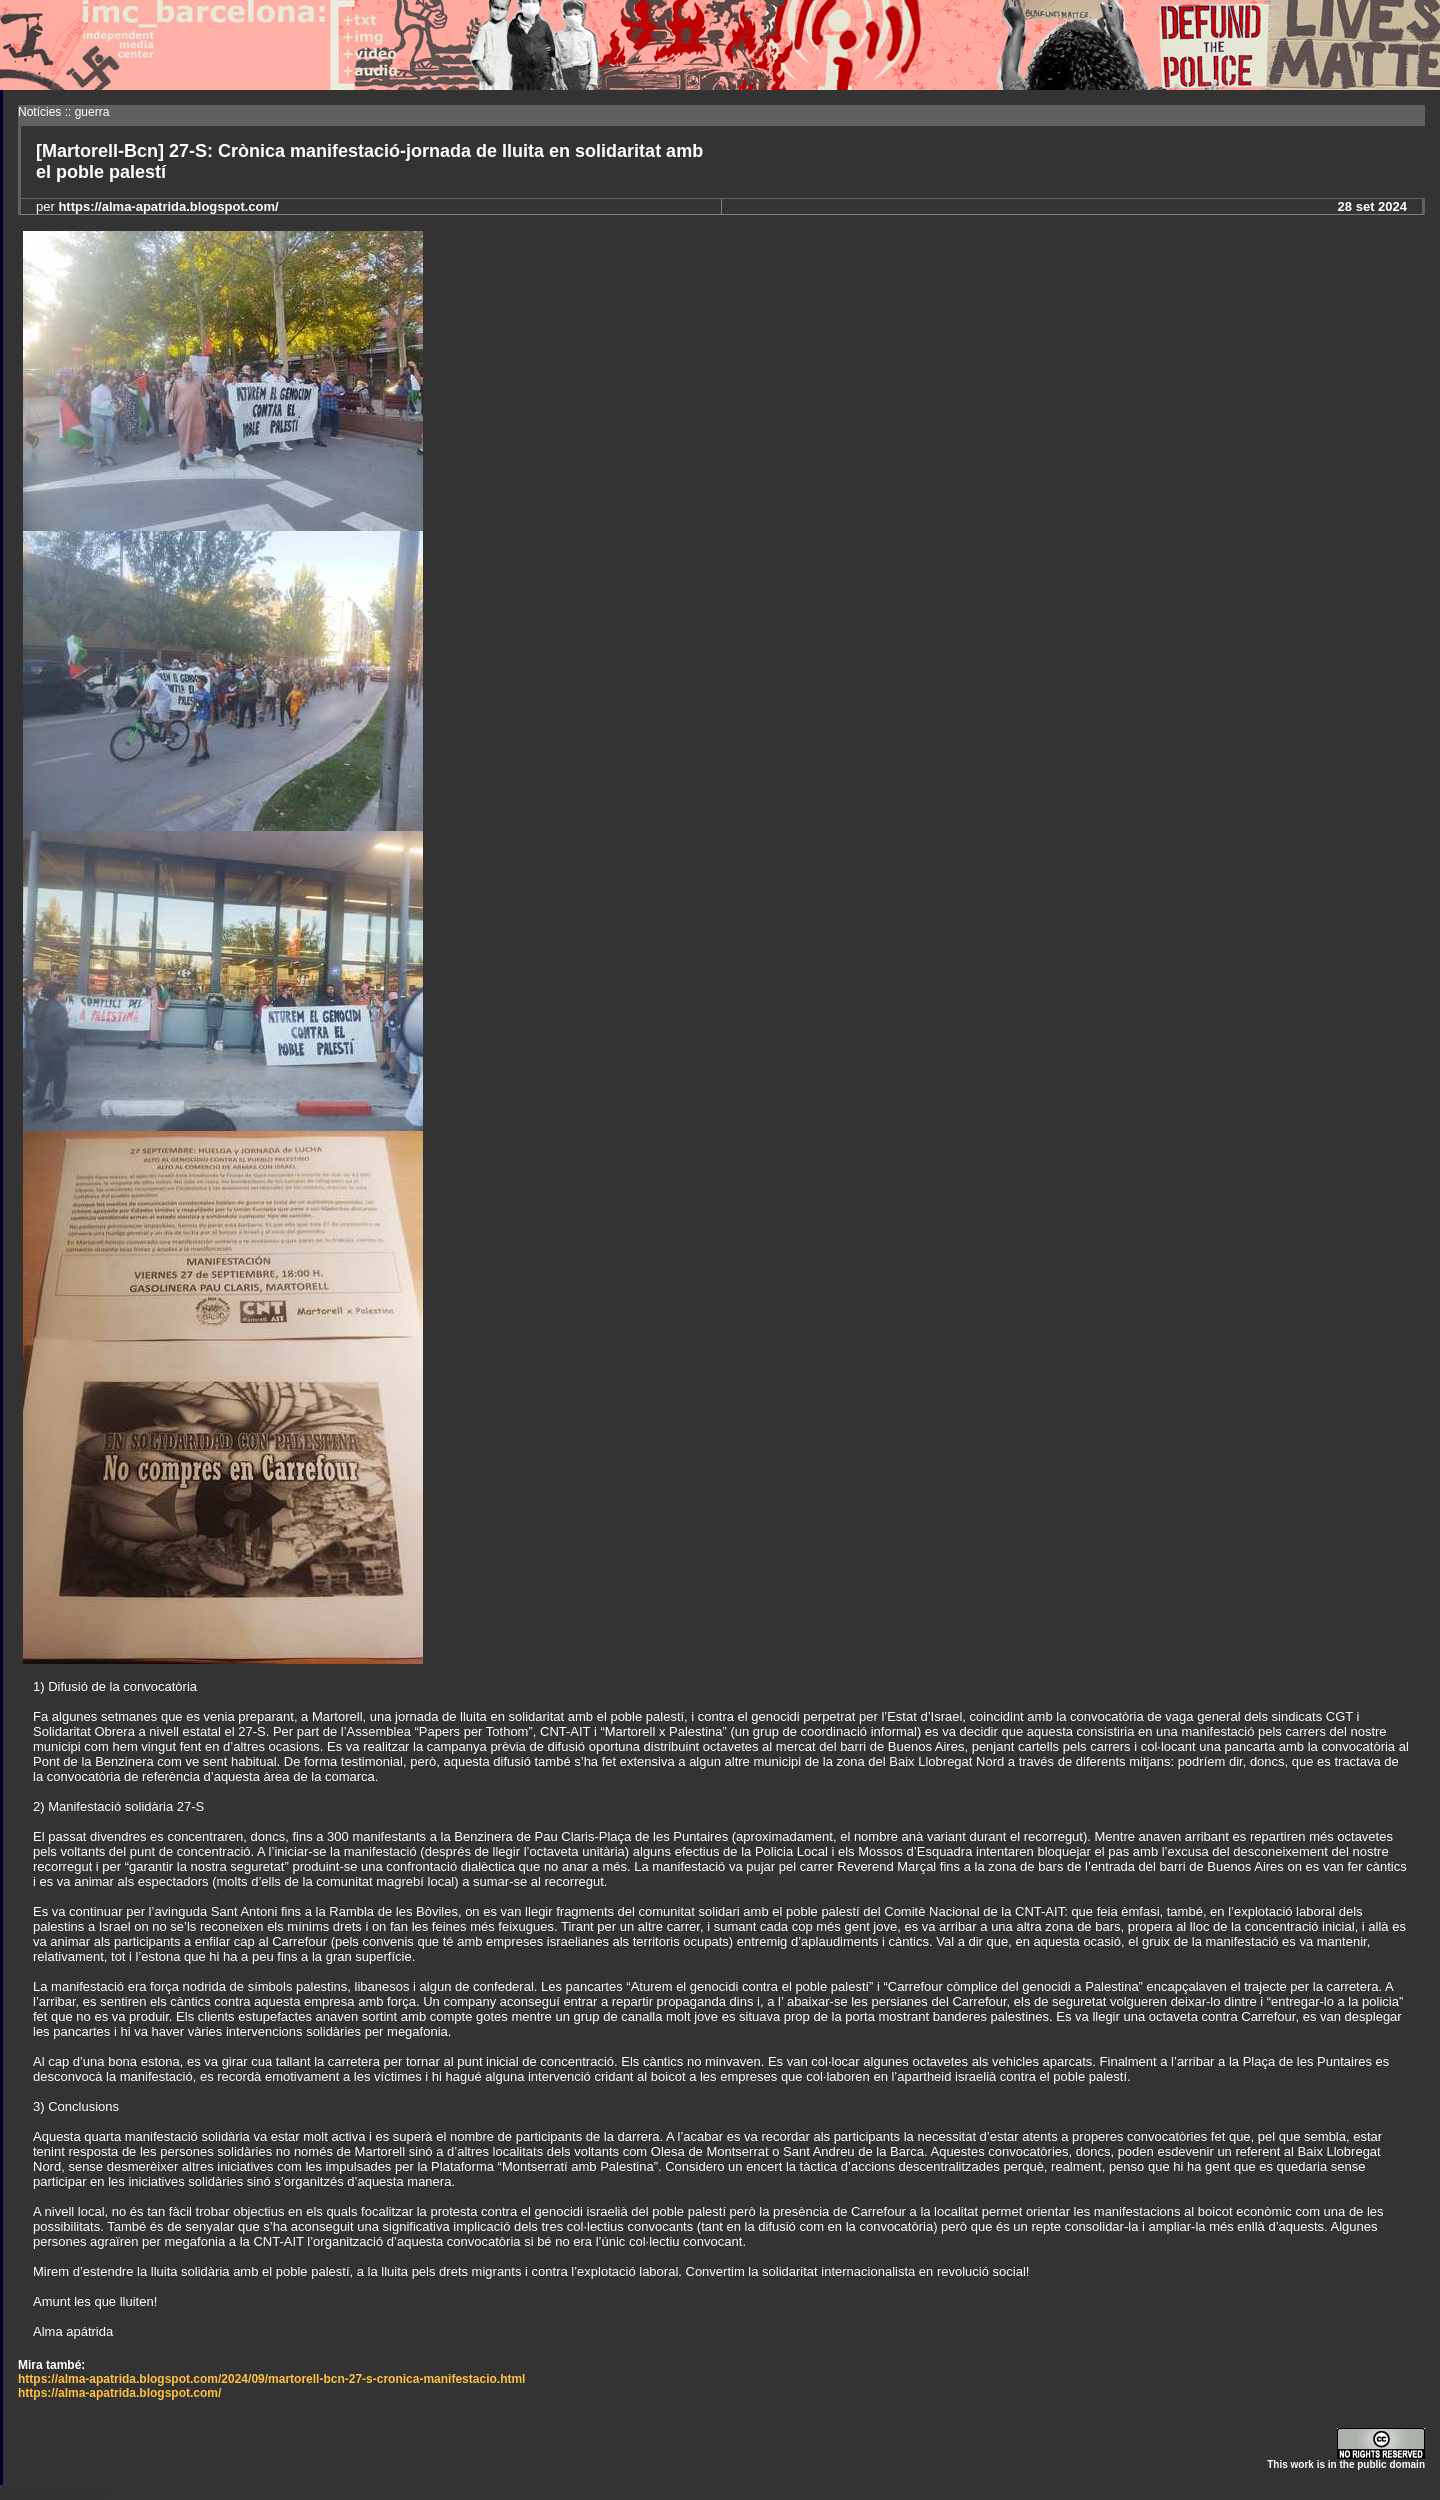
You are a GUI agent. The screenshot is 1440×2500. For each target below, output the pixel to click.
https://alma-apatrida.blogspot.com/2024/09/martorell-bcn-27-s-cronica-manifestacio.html (271, 2379)
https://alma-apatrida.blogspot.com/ (119, 2393)
